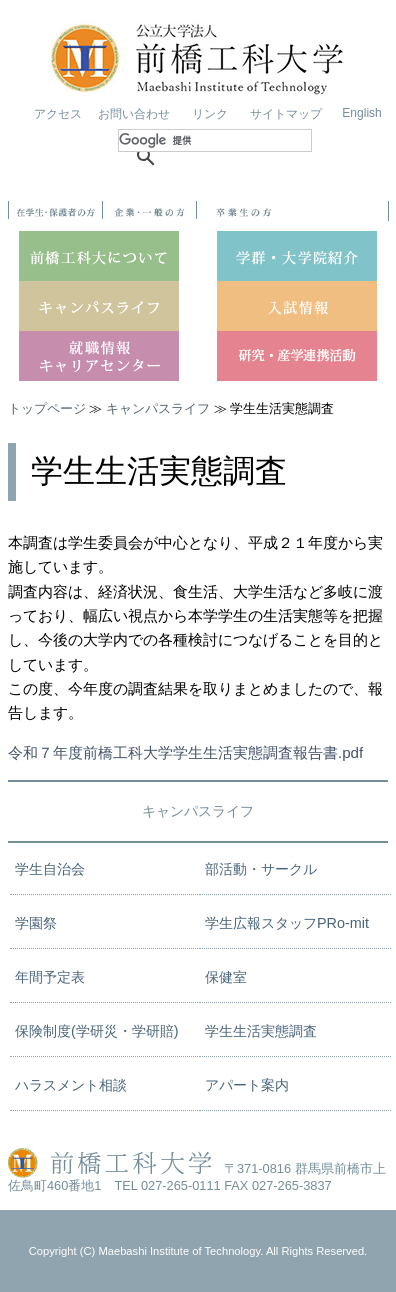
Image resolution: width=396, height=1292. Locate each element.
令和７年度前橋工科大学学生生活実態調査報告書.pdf (185, 752)
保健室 (226, 977)
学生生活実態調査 (261, 1031)
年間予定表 (50, 977)
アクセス (58, 114)
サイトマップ (286, 114)
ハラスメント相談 (71, 1085)
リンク (210, 114)
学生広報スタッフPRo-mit (287, 923)
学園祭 (36, 923)
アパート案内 (247, 1085)
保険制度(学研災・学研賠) (97, 1031)
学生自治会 (50, 869)
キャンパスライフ (158, 408)
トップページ (47, 408)
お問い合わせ (134, 114)
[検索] (215, 140)
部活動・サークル (261, 869)
